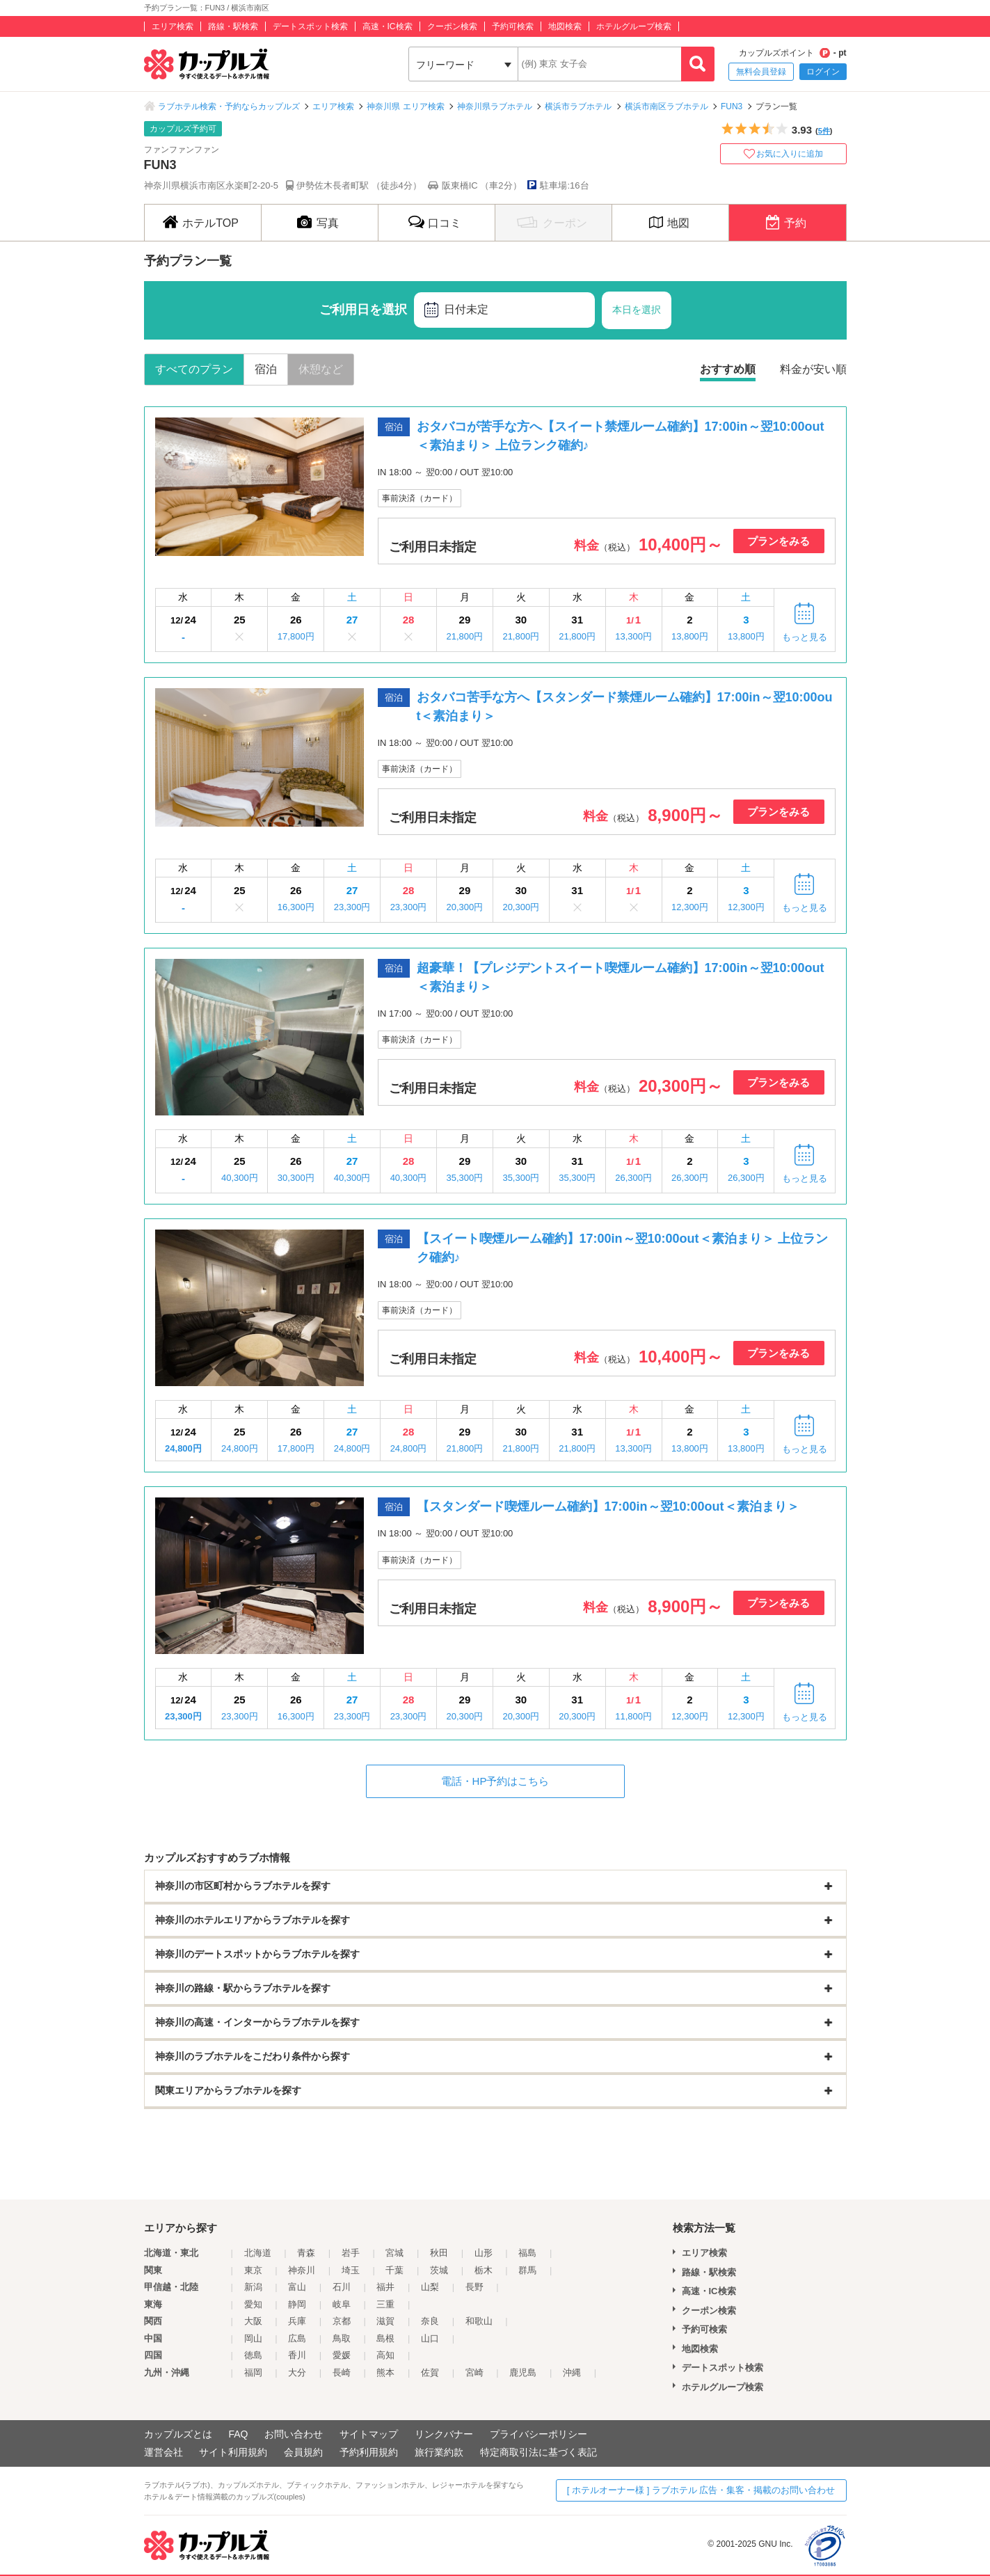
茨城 (439, 2270)
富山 (297, 2287)
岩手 (351, 2253)
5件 (824, 131)
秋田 (439, 2253)
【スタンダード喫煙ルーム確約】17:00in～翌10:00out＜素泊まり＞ (608, 1506)
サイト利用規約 (233, 2452)
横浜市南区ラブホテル (666, 106)
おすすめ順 (728, 369)
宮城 (394, 2253)
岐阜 (342, 2304)
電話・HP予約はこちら (495, 1781)
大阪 (253, 2321)
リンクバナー (444, 2434)
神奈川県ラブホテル (494, 106)
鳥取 (342, 2338)
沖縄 (572, 2372)
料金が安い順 (813, 369)
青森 (306, 2253)
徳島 (253, 2355)
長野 (474, 2287)
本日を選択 (636, 309)
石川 (342, 2287)
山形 (483, 2253)
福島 (527, 2253)
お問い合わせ (293, 2434)
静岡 (297, 2304)
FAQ (238, 2434)
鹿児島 (522, 2372)
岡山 (253, 2338)
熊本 (385, 2372)
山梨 (430, 2287)
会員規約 (303, 2452)
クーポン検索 (452, 26)
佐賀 (430, 2372)
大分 (297, 2372)
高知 (385, 2355)
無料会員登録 (761, 72)
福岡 (253, 2372)
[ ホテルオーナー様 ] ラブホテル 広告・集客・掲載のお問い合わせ (701, 2490)
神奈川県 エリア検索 (405, 106)
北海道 (257, 2253)
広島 (297, 2338)
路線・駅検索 (233, 26)
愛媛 (342, 2355)
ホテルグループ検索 (633, 26)
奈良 (430, 2321)
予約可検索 (513, 26)
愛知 (253, 2304)
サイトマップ (369, 2434)
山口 (430, 2338)
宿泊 (266, 369)
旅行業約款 (439, 2452)
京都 (342, 2321)
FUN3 (731, 106)
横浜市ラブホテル (578, 106)
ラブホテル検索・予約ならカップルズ (229, 106)
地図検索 (565, 26)
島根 (385, 2338)
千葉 (394, 2270)
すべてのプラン (194, 369)
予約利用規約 (369, 2452)
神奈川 (301, 2270)
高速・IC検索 (387, 26)
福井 (385, 2287)
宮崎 (474, 2372)
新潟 (253, 2287)
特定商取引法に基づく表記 (538, 2452)
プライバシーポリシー (538, 2434)
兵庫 (297, 2321)
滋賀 (385, 2321)
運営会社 (163, 2452)
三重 (385, 2304)
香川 (297, 2355)
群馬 (527, 2270)
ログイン (823, 72)
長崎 (342, 2372)
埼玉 (351, 2270)
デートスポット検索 (310, 26)
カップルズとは (178, 2434)
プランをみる (778, 541)
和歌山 (479, 2321)
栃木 (483, 2270)
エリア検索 (172, 26)
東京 (253, 2270)
